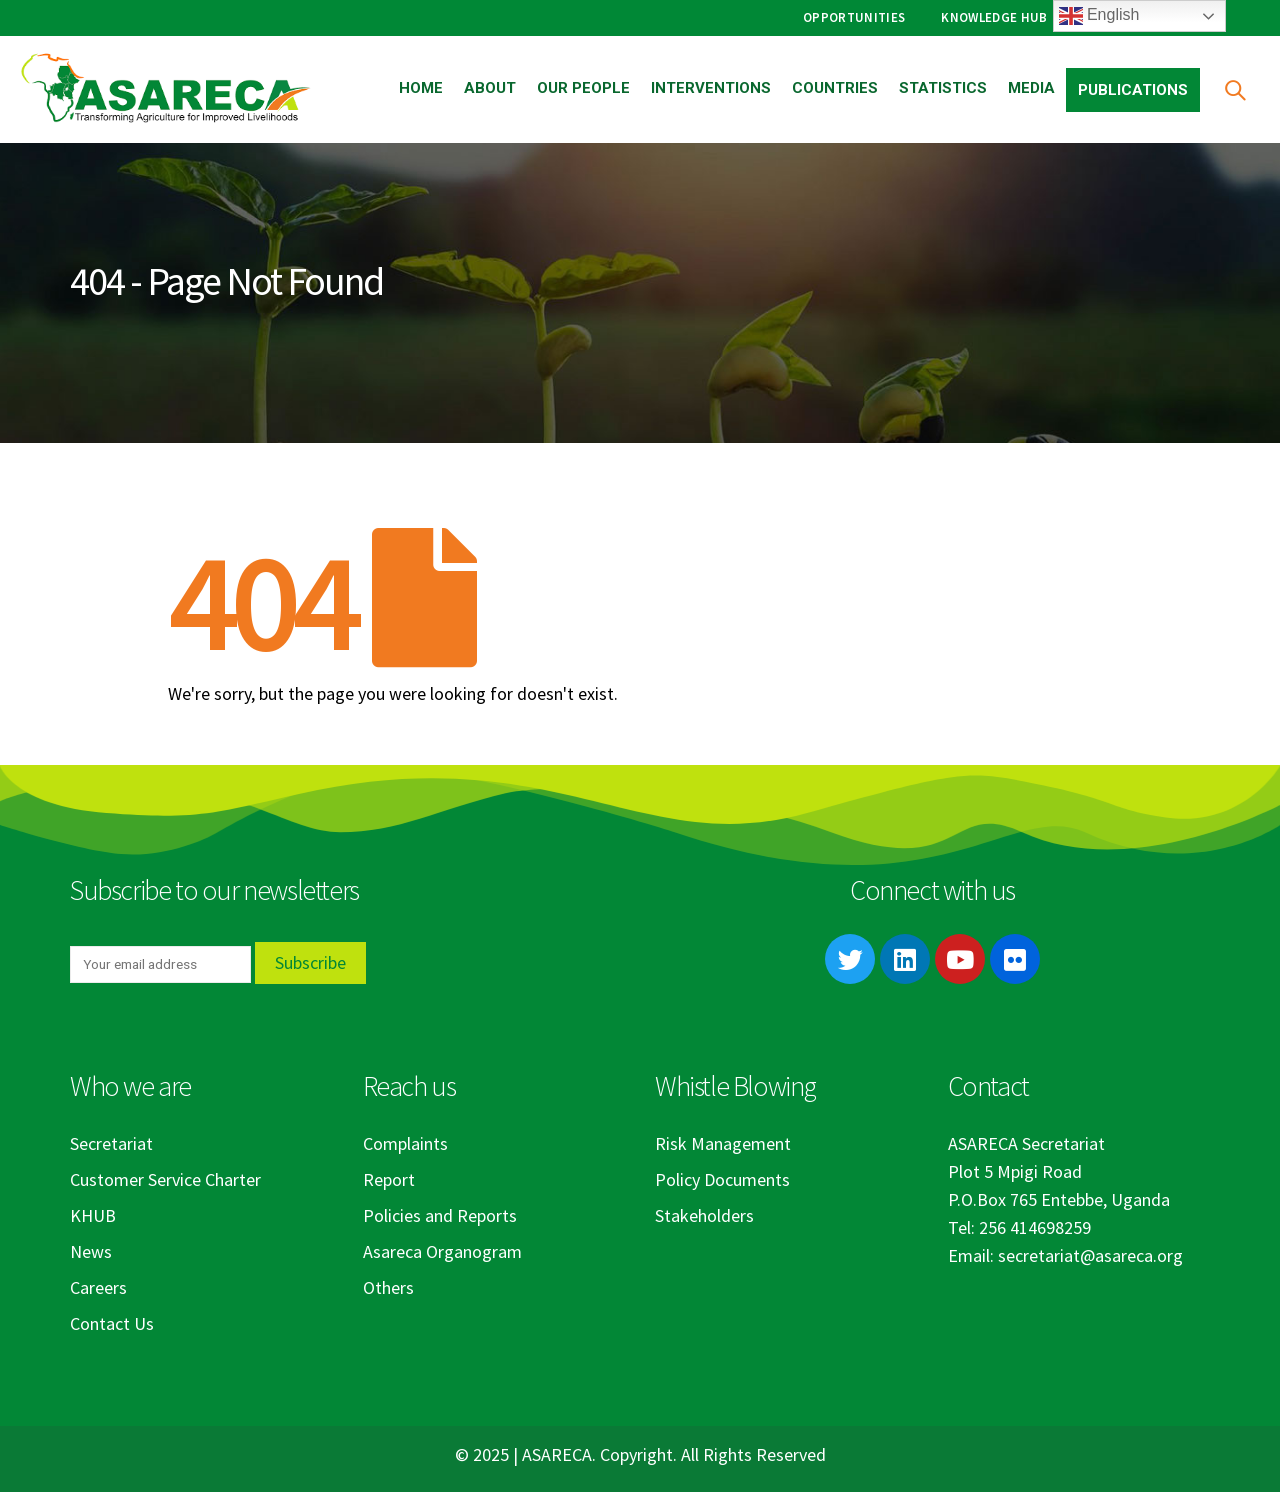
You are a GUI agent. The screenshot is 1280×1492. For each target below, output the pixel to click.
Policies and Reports (440, 1215)
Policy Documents (722, 1179)
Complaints (405, 1143)
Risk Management (723, 1143)
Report (389, 1179)
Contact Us (112, 1323)
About (490, 88)
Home (421, 88)
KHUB (93, 1215)
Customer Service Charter (165, 1179)
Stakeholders (704, 1215)
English (1099, 16)
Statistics (943, 88)
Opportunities (854, 17)
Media (1031, 88)
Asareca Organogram (442, 1251)
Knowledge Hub (994, 17)
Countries (835, 88)
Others (388, 1287)
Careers (98, 1287)
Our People (583, 88)
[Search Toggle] (1234, 89)
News (91, 1251)
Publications (1133, 90)
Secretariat (111, 1143)
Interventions (711, 88)
